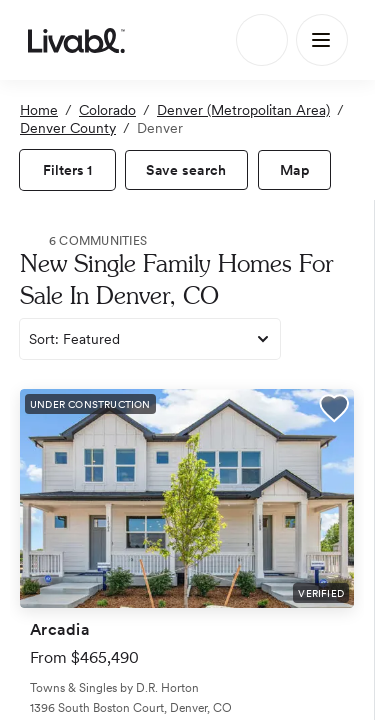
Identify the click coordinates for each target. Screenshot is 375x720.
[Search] (262, 40)
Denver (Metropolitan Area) (243, 110)
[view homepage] (76, 40)
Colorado (107, 110)
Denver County (68, 128)
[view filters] (67, 170)
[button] (334, 411)
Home (39, 110)
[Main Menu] (322, 40)
